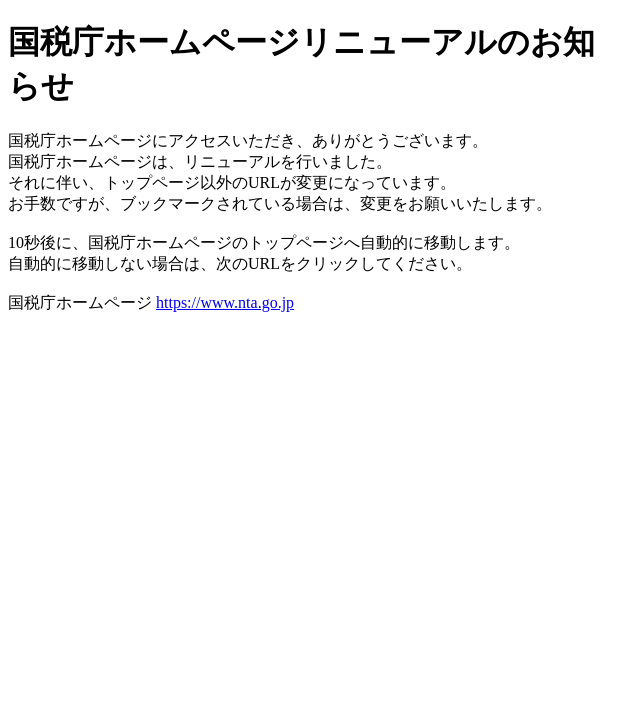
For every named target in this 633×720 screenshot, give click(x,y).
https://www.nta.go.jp (225, 302)
